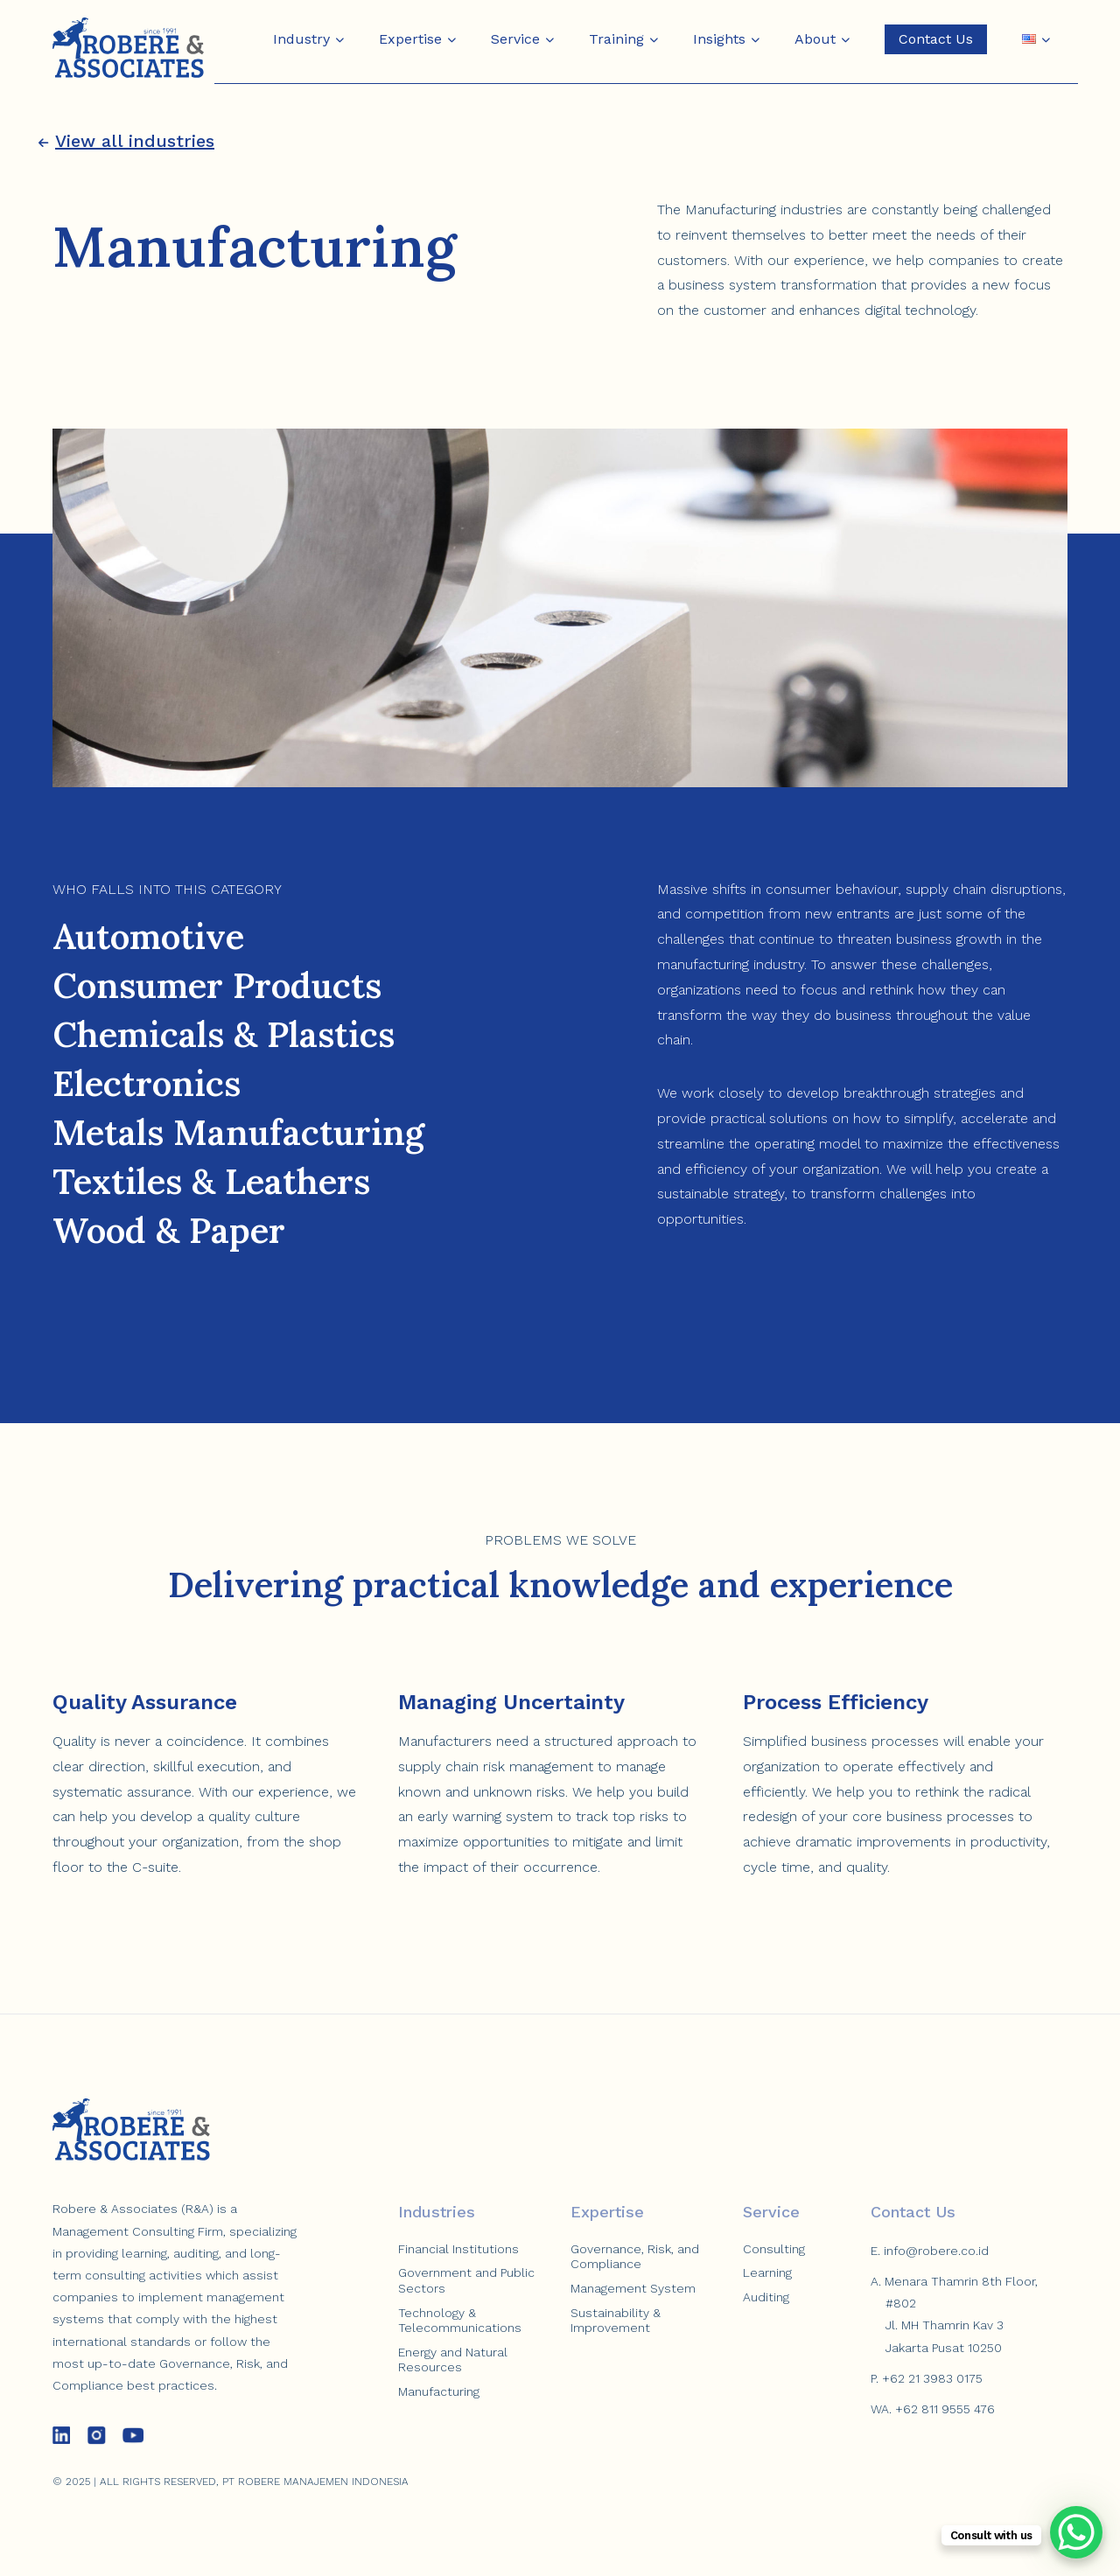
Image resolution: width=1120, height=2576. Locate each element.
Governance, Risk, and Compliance (634, 2257)
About (815, 39)
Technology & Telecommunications (460, 2320)
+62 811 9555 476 (945, 2409)
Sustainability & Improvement (615, 2320)
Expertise (410, 39)
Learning (767, 2272)
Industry (301, 39)
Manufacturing (439, 2391)
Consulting (774, 2249)
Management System (633, 2288)
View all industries (126, 140)
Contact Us (936, 39)
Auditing (766, 2297)
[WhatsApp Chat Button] (1076, 2532)
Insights (719, 39)
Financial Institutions (458, 2249)
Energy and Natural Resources (453, 2360)
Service (515, 39)
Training (616, 39)
